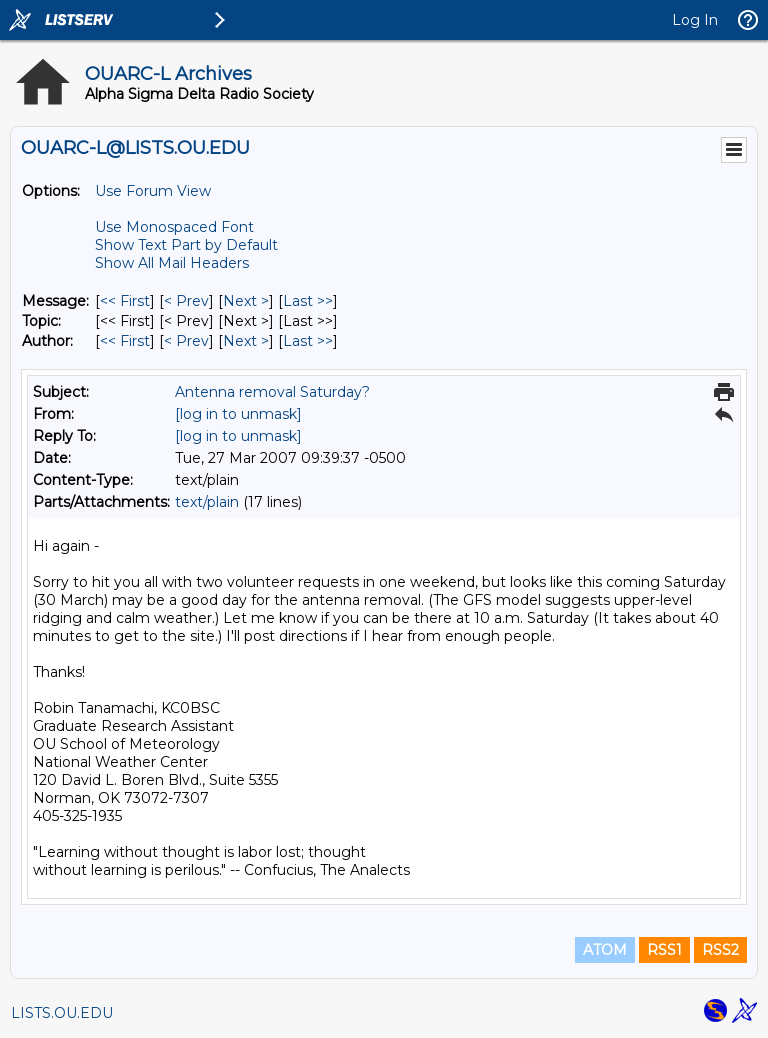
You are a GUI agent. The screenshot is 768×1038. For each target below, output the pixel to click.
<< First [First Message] (125, 301)
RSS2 (720, 950)
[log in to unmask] (238, 414)
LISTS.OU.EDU (62, 1013)
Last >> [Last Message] (308, 301)
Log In (695, 20)
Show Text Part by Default (186, 245)
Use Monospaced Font (174, 227)
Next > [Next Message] (246, 301)
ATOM (605, 950)
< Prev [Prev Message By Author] (186, 341)
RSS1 (664, 950)
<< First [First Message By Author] (125, 341)
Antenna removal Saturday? (272, 392)
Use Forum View (153, 191)
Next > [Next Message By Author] (246, 341)
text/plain (207, 502)
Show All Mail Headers (172, 263)
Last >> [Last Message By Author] (308, 341)
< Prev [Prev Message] (186, 301)
